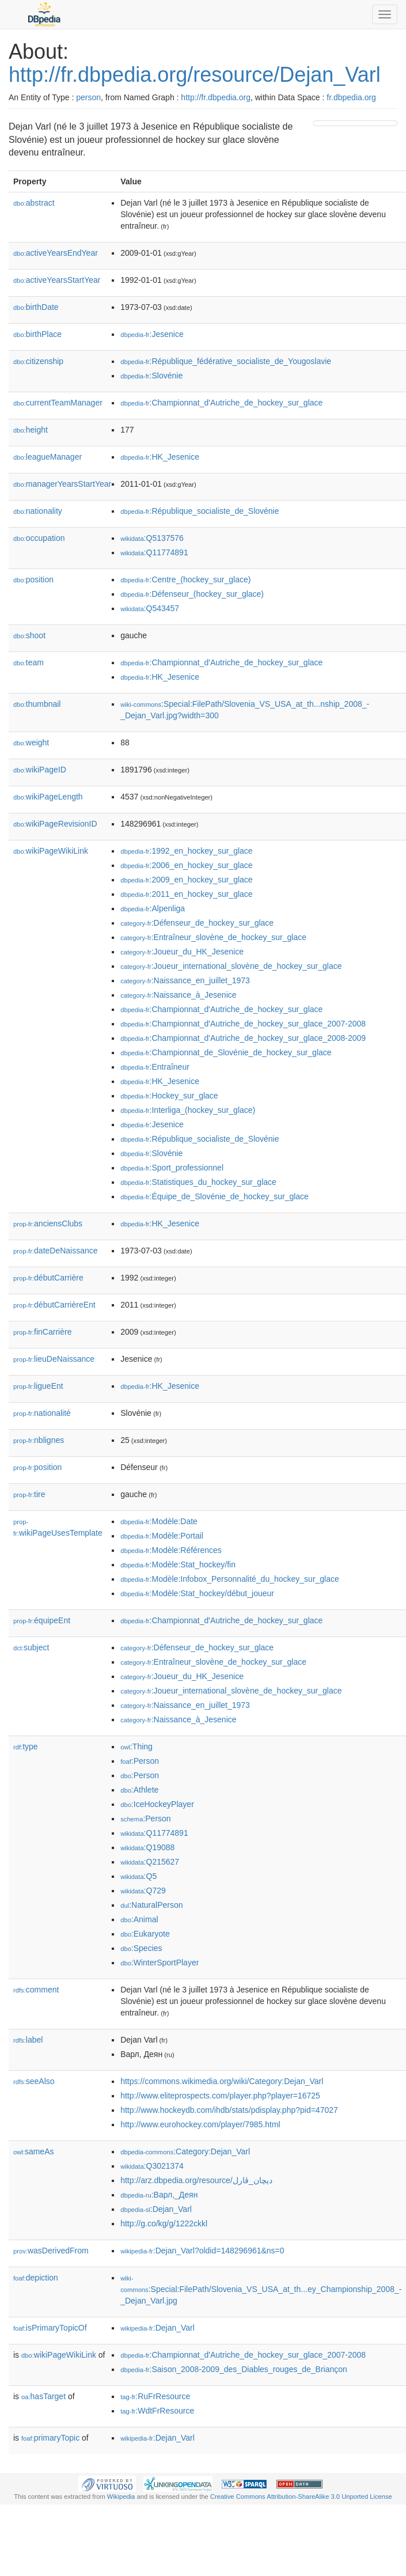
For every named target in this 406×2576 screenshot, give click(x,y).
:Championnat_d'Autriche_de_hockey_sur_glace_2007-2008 (243, 1023)
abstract (34, 202)
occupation (39, 538)
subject (31, 1647)
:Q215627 (149, 1861)
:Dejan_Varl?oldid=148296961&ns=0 (202, 2250)
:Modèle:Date (159, 1521)
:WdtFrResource (157, 2410)
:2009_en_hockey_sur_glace (186, 879)
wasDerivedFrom (51, 2250)
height (30, 429)
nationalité (42, 1413)
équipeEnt (41, 1620)
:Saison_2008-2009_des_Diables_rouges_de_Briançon (233, 2369)
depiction (35, 2277)
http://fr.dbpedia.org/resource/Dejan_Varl (195, 74)
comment (36, 1989)
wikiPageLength (48, 796)
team (28, 662)
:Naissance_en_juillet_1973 (185, 980)
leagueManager (47, 456)
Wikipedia (121, 2496)
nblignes (38, 1440)
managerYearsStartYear (62, 483)
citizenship (38, 361)
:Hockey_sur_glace (169, 1095)
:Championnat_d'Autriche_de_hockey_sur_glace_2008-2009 (243, 1038)
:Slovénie (151, 375)
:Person (139, 1761)
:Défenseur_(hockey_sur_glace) (192, 593)
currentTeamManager (58, 402)
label (28, 2039)
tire (29, 1494)
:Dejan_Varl (156, 2209)
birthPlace (37, 334)
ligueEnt (38, 1386)
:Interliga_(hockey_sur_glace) (187, 1110)
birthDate (36, 307)
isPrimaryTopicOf (50, 2327)
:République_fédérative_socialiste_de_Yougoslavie (225, 361)
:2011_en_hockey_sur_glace (186, 894)
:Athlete (139, 1789)
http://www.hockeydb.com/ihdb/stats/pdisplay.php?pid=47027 (229, 2110)
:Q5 (138, 1876)
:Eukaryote (145, 1933)
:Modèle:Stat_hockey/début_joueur (197, 1593)
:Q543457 (149, 608)
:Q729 (143, 1890)
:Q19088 (147, 1847)
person (88, 97)
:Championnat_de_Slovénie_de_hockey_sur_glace (225, 1052)
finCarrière (42, 1331)
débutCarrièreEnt (54, 1304)
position (33, 579)
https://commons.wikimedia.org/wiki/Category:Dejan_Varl (221, 2081)
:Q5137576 (152, 538)
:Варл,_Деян (159, 2194)
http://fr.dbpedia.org (216, 97)
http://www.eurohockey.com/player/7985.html (200, 2124)
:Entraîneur (154, 1066)
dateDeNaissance (55, 1250)
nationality (37, 511)
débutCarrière (48, 1277)
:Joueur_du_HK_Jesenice (182, 951)
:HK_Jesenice (159, 456)
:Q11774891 (154, 552)
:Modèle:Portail (161, 1535)
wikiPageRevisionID (55, 823)
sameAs (33, 2151)
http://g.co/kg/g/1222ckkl (163, 2223)
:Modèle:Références (171, 1550)
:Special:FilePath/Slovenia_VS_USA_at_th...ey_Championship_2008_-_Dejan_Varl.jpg (260, 2290)
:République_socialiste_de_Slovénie (199, 511)
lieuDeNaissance (53, 1358)
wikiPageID (39, 769)
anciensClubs (47, 1223)
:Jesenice (152, 334)
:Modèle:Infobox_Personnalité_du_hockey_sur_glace (229, 1579)
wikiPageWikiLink (50, 850)
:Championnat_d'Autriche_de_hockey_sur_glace (221, 402)
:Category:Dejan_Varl (185, 2151)
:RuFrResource (155, 2396)
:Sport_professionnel (171, 1167)
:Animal (139, 1919)
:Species (141, 1948)
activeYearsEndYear (55, 252)
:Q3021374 (152, 2165)
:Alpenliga (152, 908)
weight (31, 742)
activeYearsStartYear (57, 280)
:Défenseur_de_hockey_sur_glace (197, 922)
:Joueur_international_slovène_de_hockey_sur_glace (231, 966)
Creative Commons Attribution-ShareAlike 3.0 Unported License (301, 2496)
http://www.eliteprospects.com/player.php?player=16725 (220, 2095)
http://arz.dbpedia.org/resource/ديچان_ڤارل (196, 2180)
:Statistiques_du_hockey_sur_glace (198, 1182)
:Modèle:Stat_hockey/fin (178, 1564)
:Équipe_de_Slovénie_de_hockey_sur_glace (214, 1196)
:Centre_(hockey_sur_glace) (185, 579)
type (25, 1746)
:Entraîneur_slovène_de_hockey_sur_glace (213, 937)
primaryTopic (50, 2437)
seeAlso (34, 2081)
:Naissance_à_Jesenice (178, 994)
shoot (29, 635)
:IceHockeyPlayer (157, 1804)
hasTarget (43, 2396)
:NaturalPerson (151, 1905)
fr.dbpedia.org (351, 97)
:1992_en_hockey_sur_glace (186, 850)
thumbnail (36, 704)
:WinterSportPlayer (159, 1962)
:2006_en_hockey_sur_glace (186, 865)
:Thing (136, 1746)
